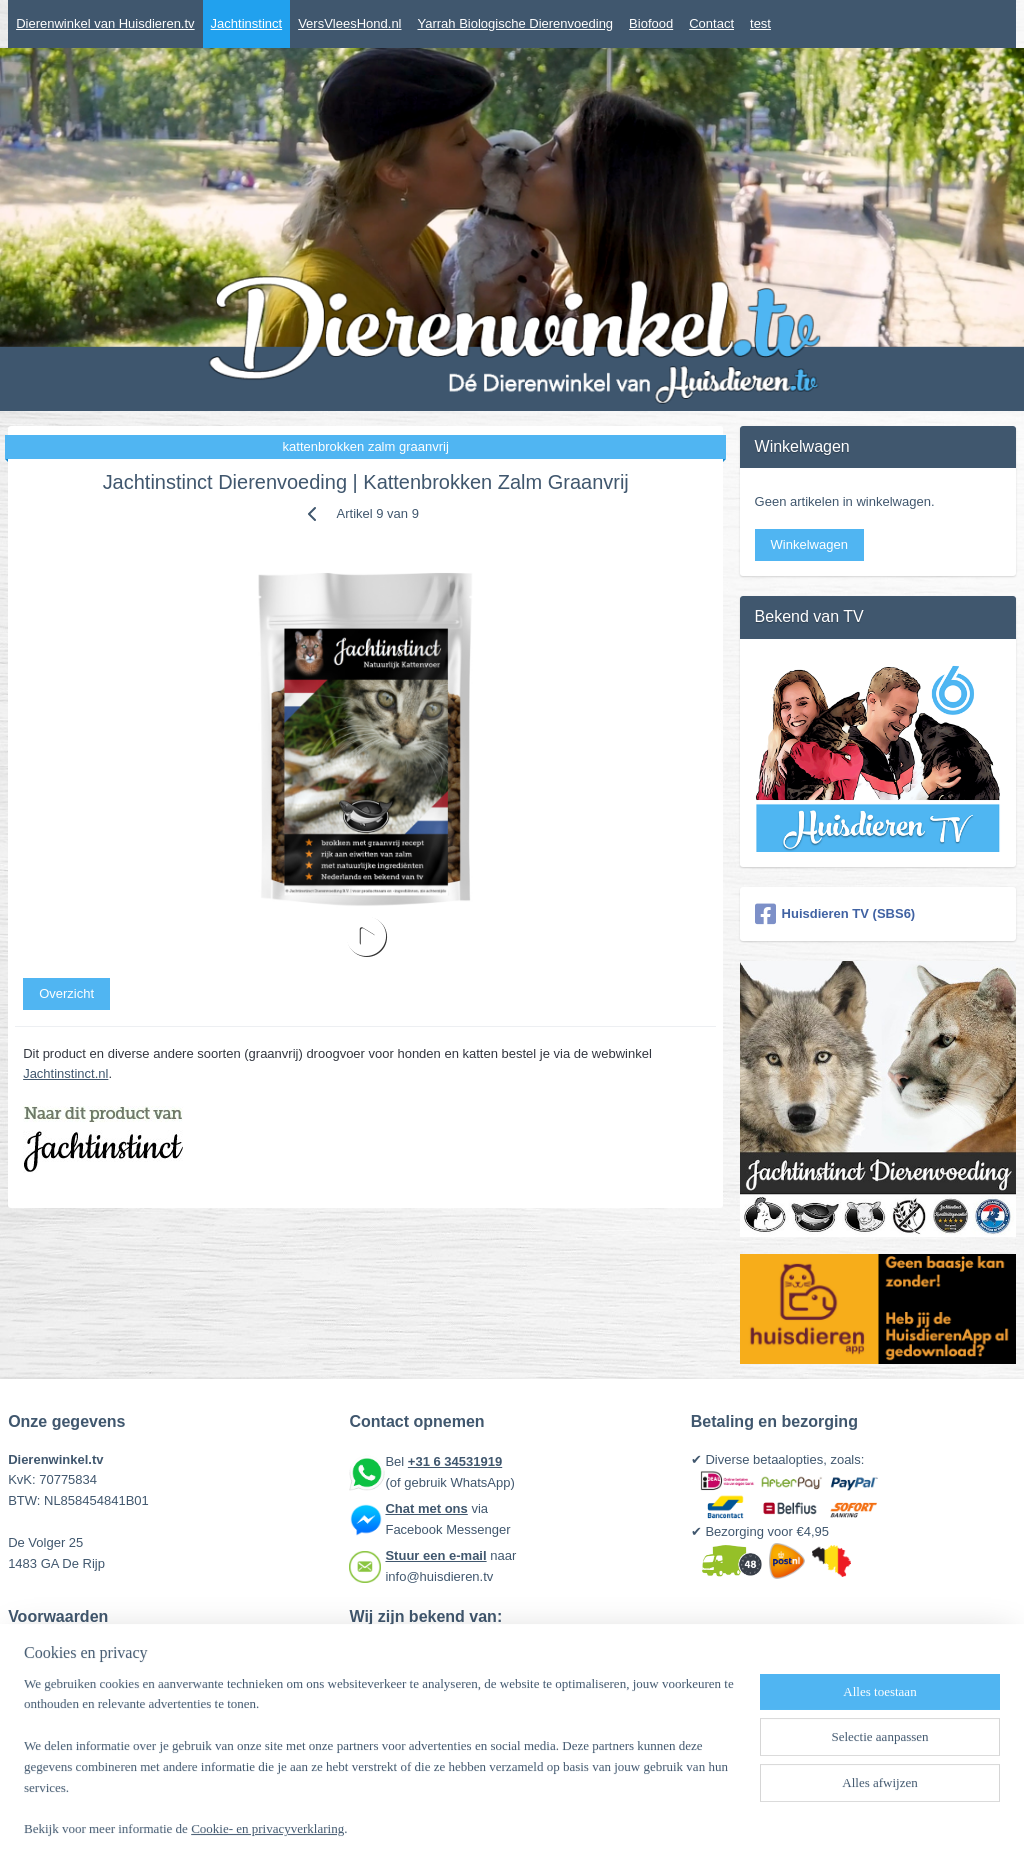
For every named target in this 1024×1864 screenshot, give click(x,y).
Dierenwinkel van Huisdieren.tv (105, 23)
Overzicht (66, 993)
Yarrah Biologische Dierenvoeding (516, 23)
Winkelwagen (809, 544)
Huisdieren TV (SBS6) (835, 914)
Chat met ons (426, 1508)
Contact (711, 23)
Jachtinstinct (247, 23)
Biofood (651, 23)
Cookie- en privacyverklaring (267, 1829)
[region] (380, 1769)
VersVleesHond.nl (349, 23)
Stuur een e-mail (435, 1555)
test (760, 23)
